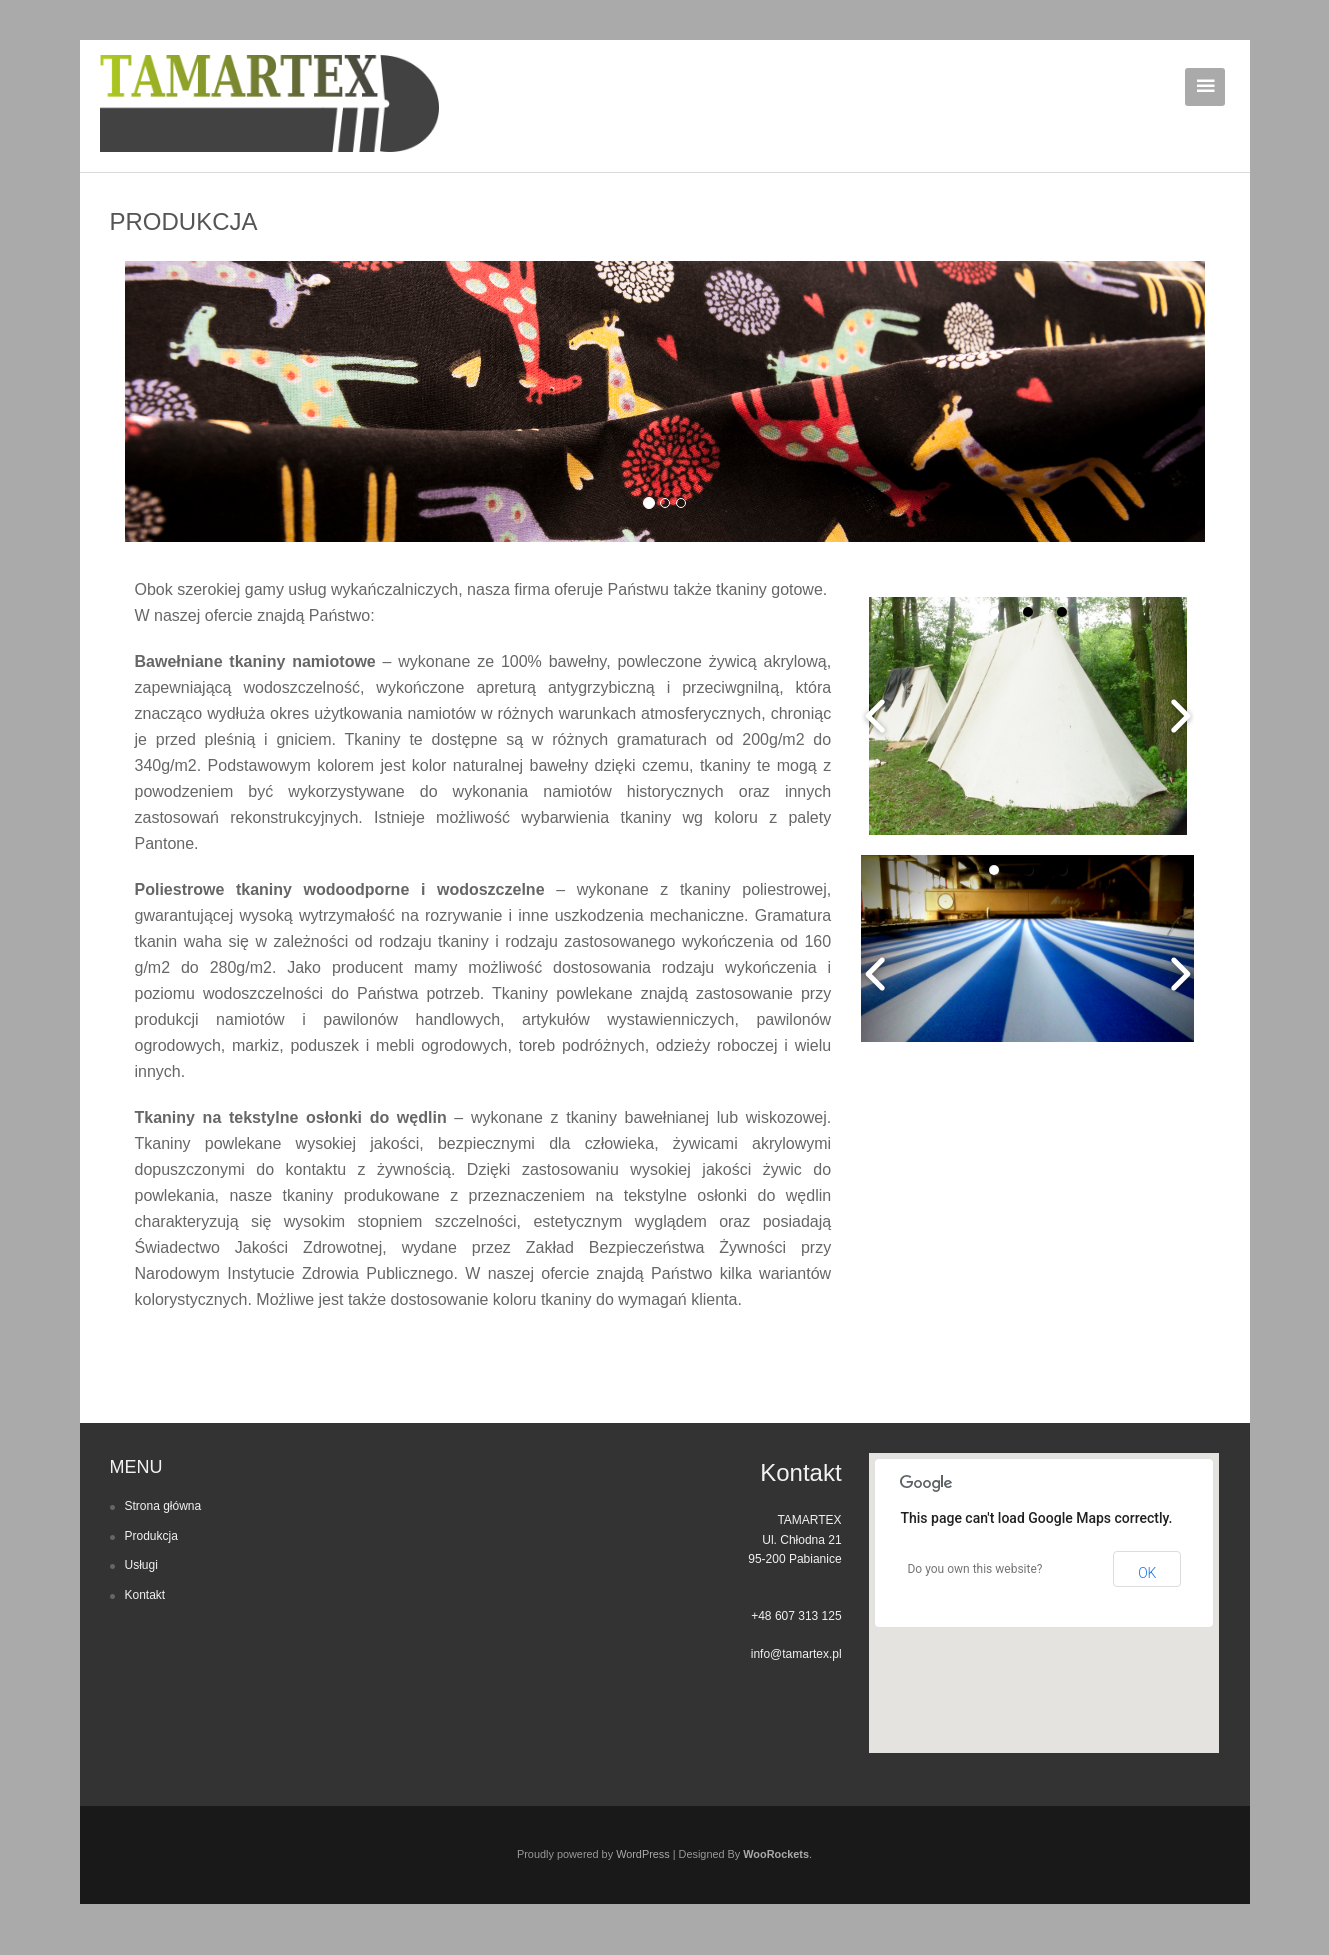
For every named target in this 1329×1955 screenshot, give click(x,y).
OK (1147, 1573)
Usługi (141, 1565)
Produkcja (151, 1536)
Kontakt (145, 1595)
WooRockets (776, 1854)
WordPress (643, 1854)
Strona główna (163, 1506)
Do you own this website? (974, 1569)
